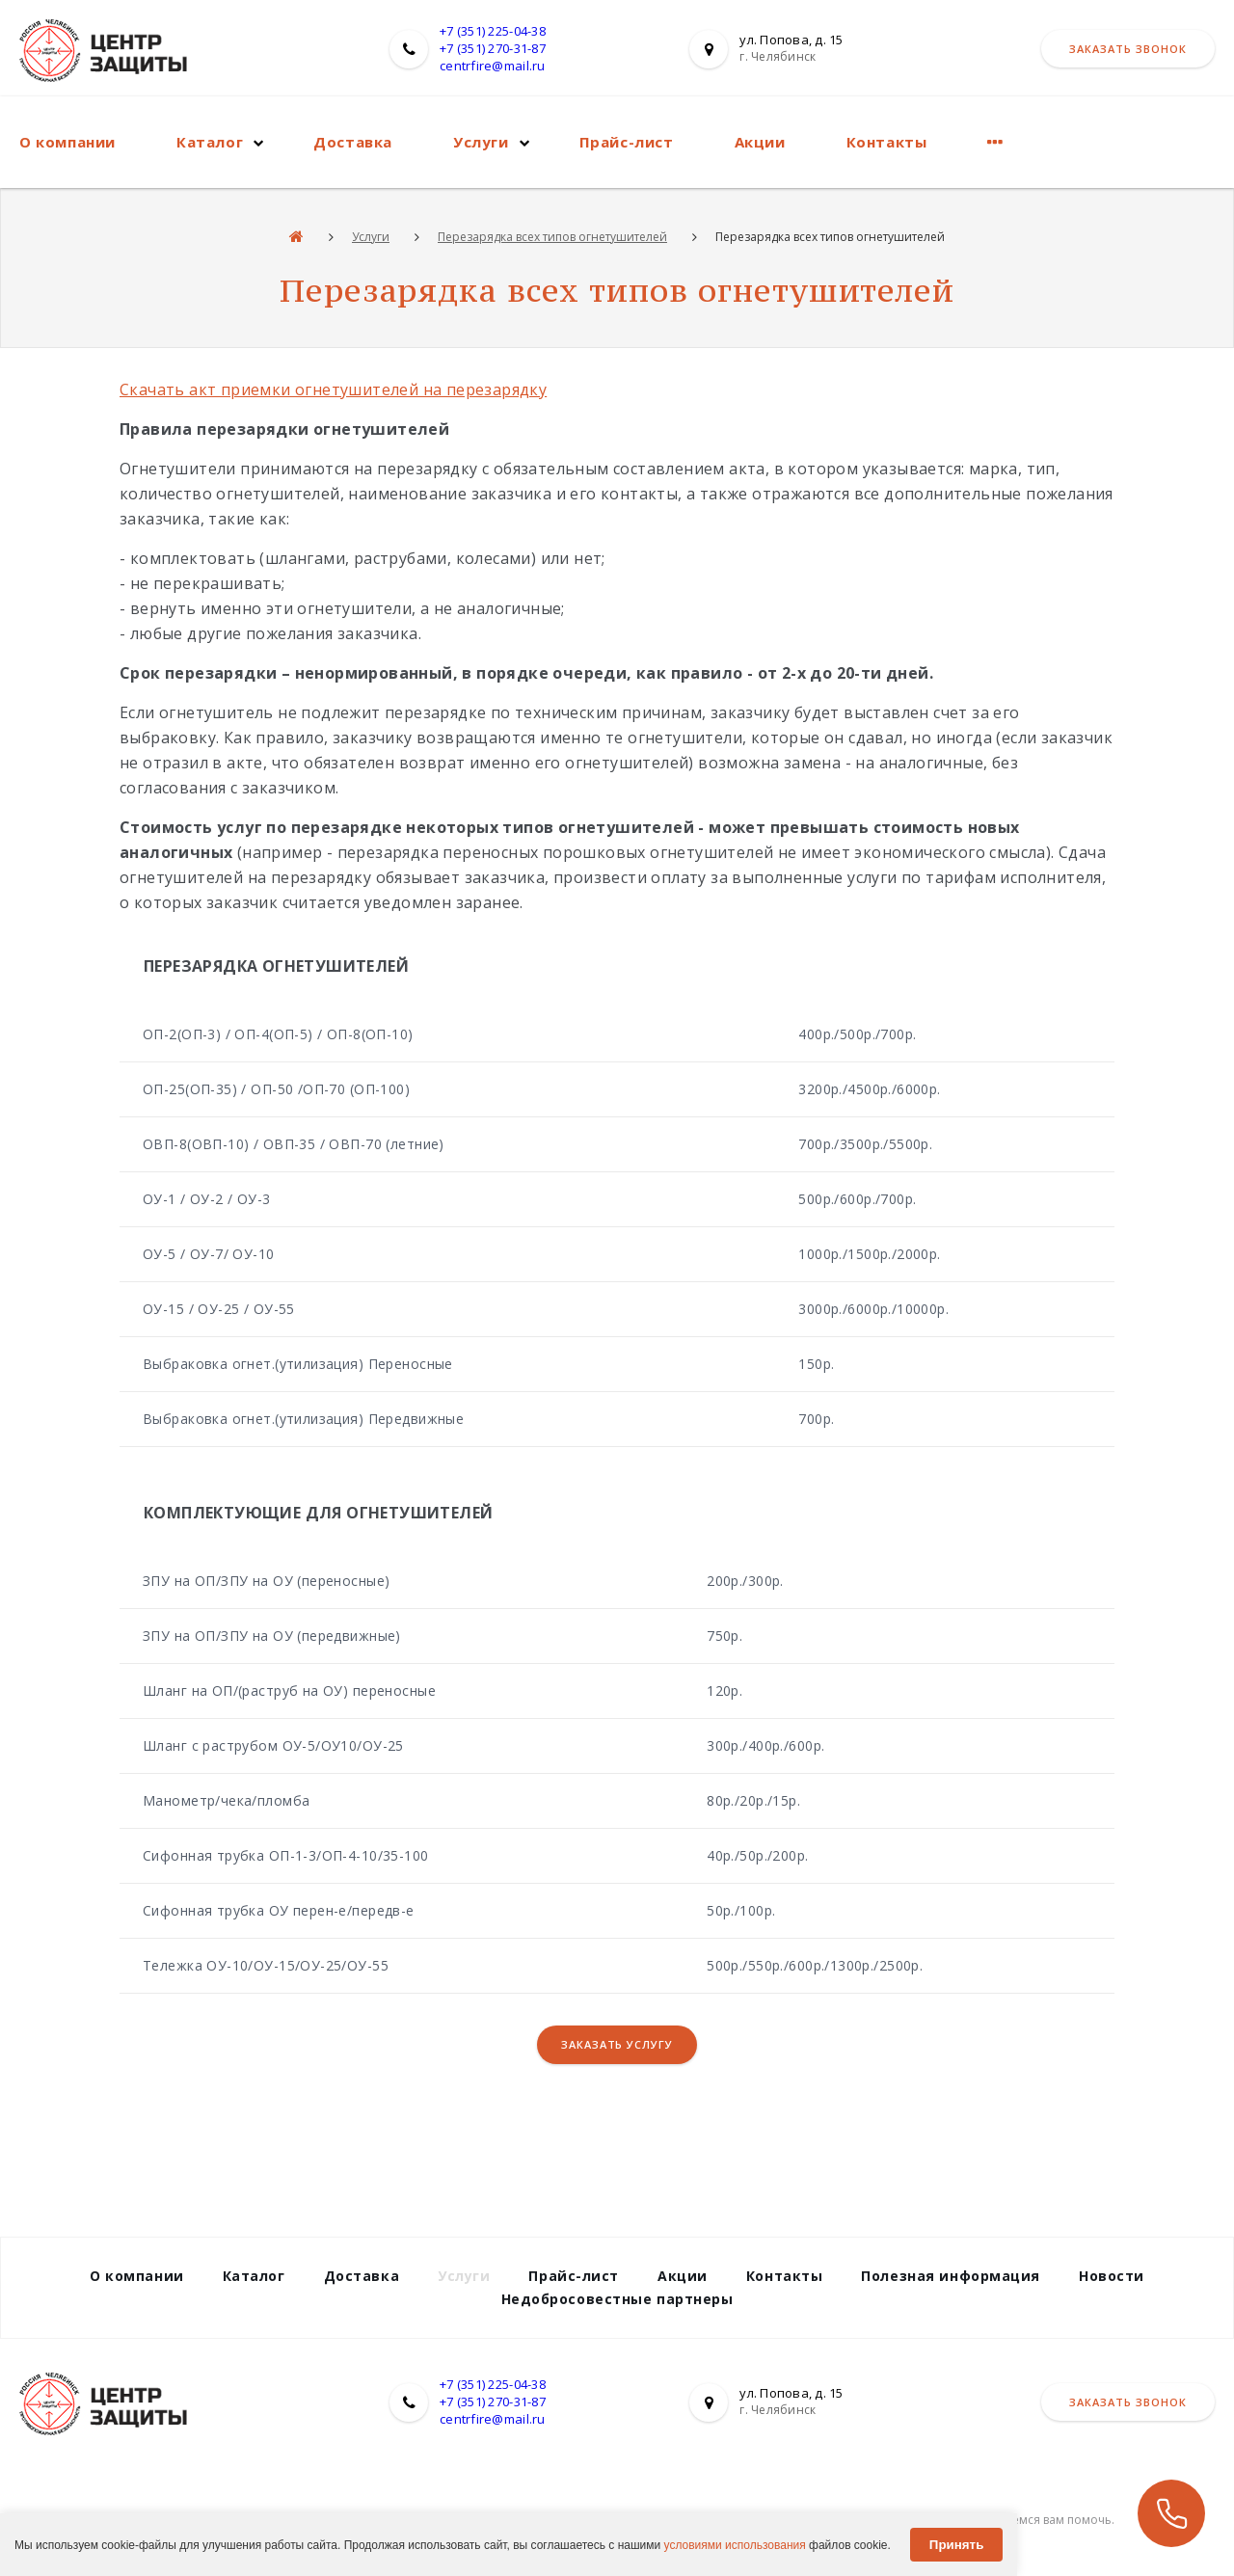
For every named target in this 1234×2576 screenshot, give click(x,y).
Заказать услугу (617, 2044)
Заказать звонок (1128, 48)
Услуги (481, 141)
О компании (67, 141)
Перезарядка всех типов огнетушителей (552, 236)
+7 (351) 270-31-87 (493, 48)
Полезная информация (950, 2276)
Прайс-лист (626, 141)
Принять (956, 2544)
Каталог (209, 141)
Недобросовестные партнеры (617, 2299)
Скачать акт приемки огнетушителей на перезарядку (333, 389)
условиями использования (735, 2545)
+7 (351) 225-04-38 (493, 31)
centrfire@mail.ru (492, 65)
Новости (1111, 2276)
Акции (760, 141)
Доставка (352, 141)
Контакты (886, 141)
